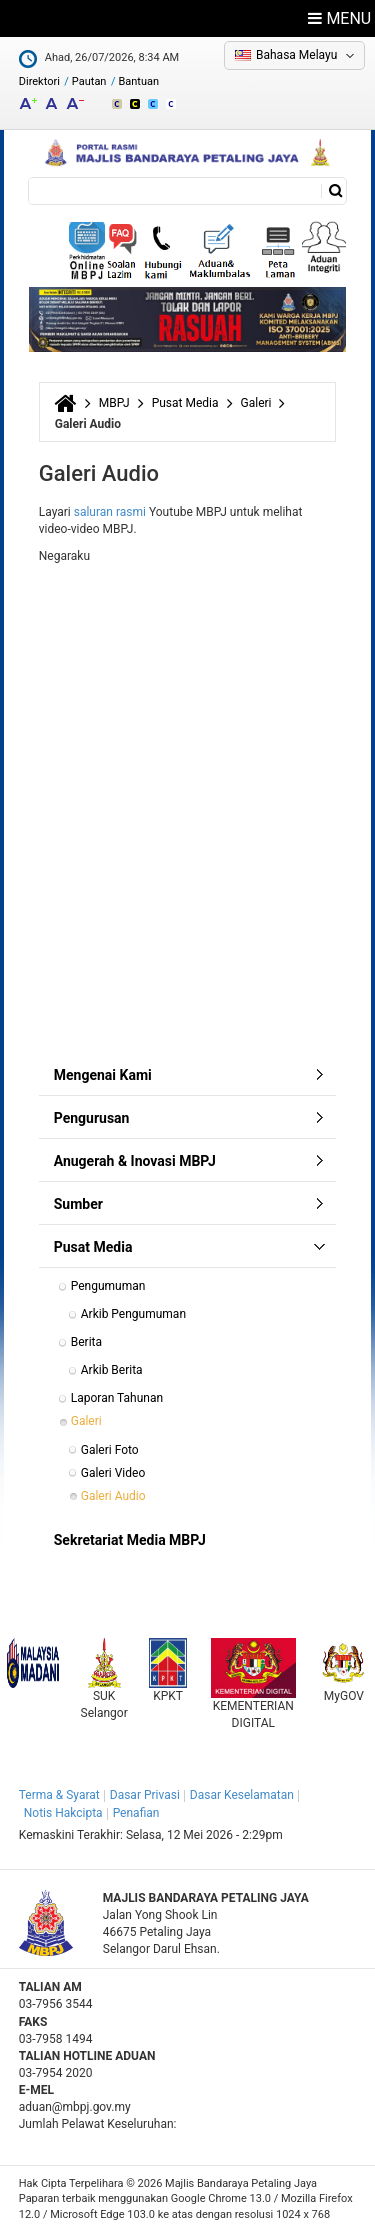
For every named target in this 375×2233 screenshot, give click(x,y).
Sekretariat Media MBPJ (130, 1540)
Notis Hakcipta (63, 1813)
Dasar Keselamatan (242, 1795)
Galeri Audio (113, 1496)
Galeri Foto (110, 1450)
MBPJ (114, 403)
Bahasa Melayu (296, 55)
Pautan (89, 81)
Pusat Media (185, 403)
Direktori (39, 81)
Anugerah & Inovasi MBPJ (135, 1161)
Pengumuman (108, 1286)
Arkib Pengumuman (133, 1314)
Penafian (136, 1813)
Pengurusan (92, 1118)
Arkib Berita (112, 1370)
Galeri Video (113, 1473)
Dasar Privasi (145, 1795)
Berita (86, 1342)
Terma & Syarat (59, 1795)
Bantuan (138, 81)
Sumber (78, 1204)
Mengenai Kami (103, 1075)
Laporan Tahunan (117, 1398)
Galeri (256, 403)
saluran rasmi (110, 512)
